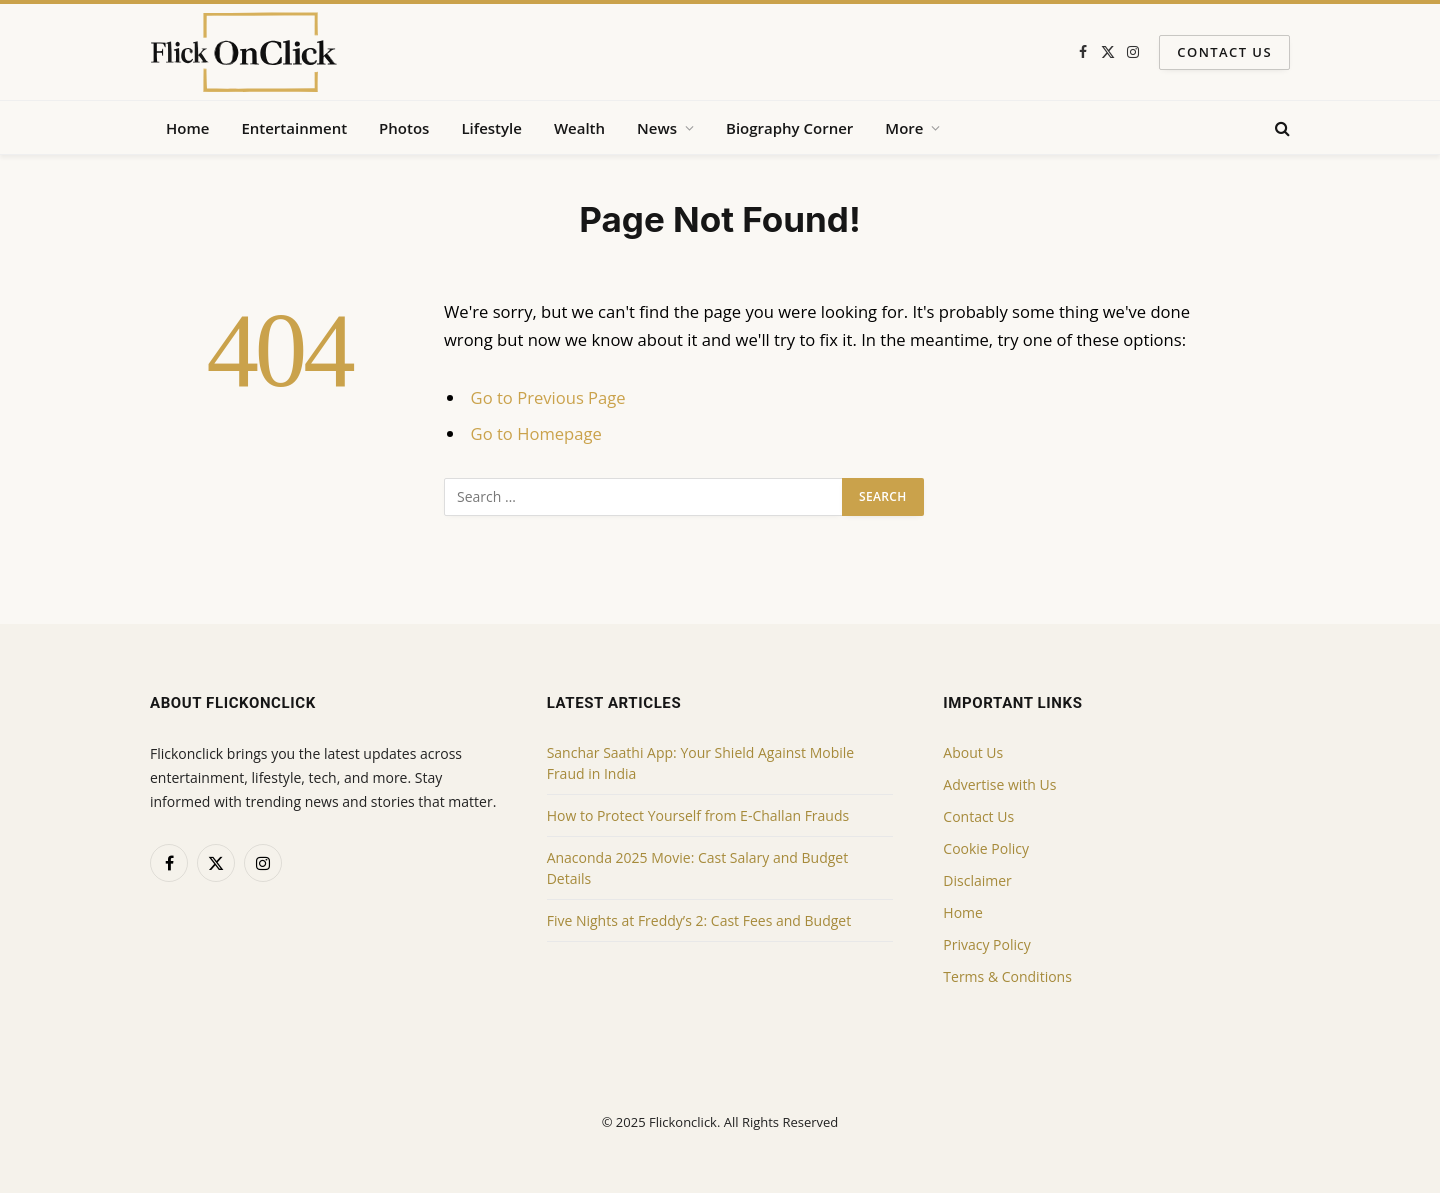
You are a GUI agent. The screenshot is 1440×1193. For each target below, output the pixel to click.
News (657, 128)
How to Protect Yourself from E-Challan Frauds (698, 815)
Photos (404, 128)
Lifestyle (491, 128)
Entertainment (294, 128)
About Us (973, 752)
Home (187, 128)
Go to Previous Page (548, 397)
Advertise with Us (999, 784)
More (904, 128)
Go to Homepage (536, 433)
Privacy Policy (986, 944)
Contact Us (1224, 52)
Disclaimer (977, 880)
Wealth (579, 128)
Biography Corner (789, 128)
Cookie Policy (986, 848)
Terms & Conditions (1007, 976)
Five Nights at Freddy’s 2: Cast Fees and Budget (699, 920)
